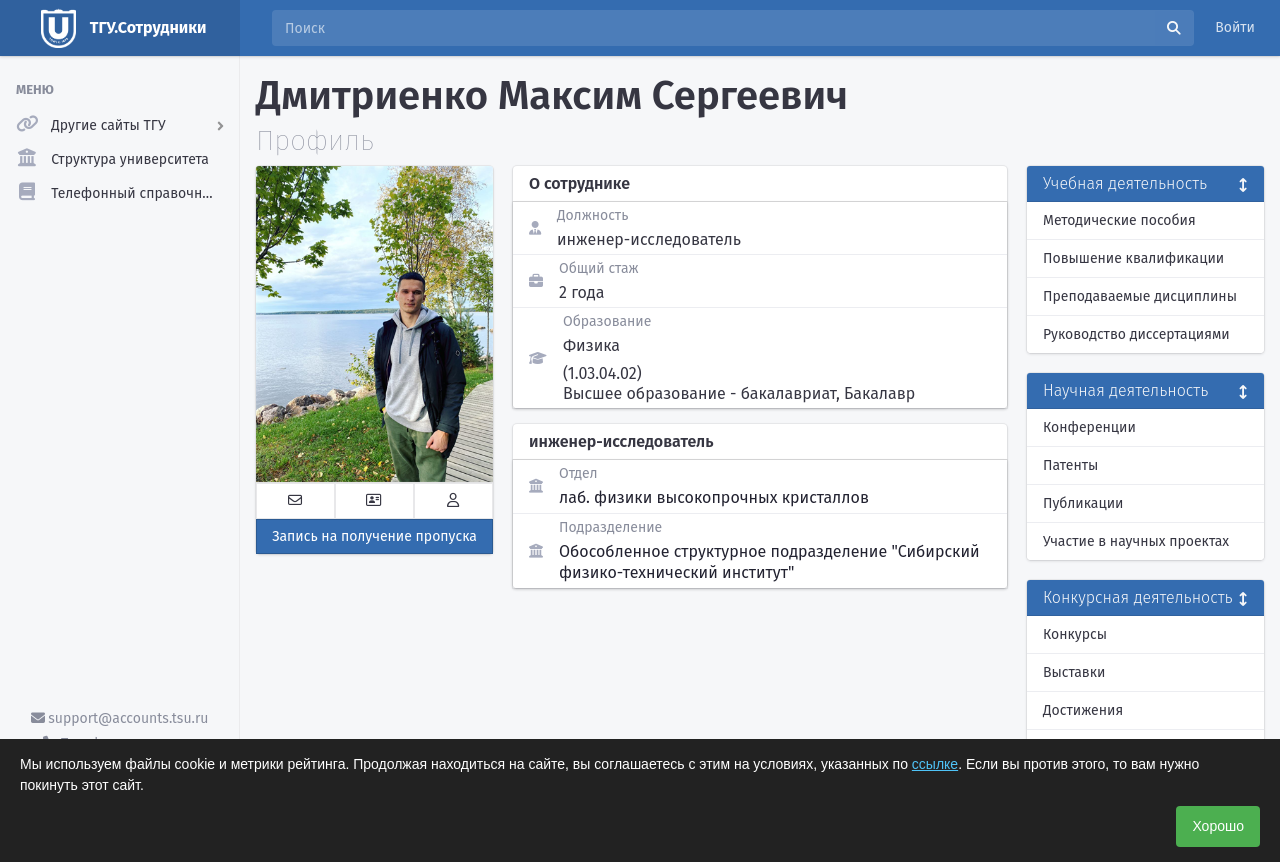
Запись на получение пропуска (374, 536)
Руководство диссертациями (1136, 334)
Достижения (1083, 710)
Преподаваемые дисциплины (1140, 296)
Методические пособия (1119, 220)
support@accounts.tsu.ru (120, 718)
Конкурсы (1075, 634)
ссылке (935, 764)
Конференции (1089, 427)
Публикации (1083, 503)
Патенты (1070, 465)
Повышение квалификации (1133, 258)
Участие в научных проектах (1136, 541)
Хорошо (1218, 826)
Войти (1235, 27)
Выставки (1074, 672)
